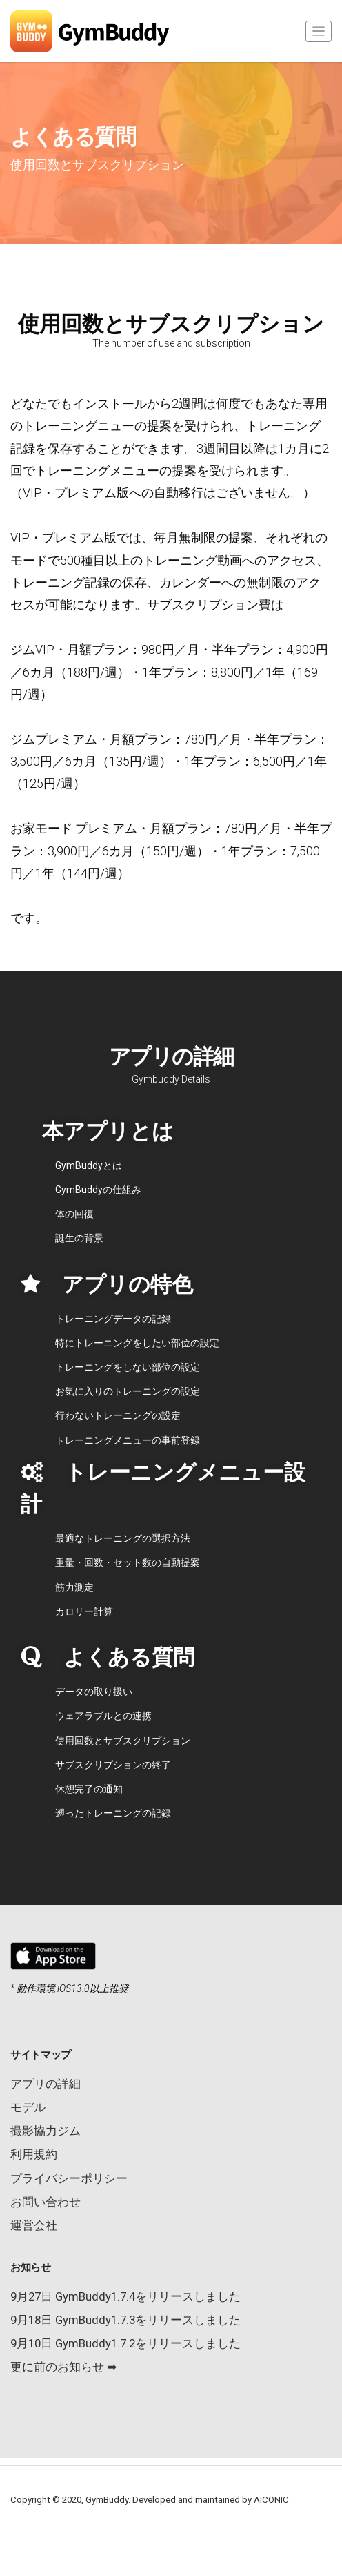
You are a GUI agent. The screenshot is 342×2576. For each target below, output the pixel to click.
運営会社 (33, 2225)
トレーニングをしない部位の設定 (127, 1367)
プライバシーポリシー (69, 2178)
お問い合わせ (45, 2202)
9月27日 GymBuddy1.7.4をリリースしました (125, 2296)
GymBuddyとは (88, 1165)
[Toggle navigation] (318, 31)
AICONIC (271, 2500)
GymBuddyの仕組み (98, 1189)
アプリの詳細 (45, 2084)
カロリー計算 (84, 1611)
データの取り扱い (93, 1691)
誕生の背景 (79, 1237)
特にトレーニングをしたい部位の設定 (137, 1342)
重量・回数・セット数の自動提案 (127, 1562)
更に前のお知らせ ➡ (63, 2367)
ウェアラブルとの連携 (103, 1715)
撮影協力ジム (45, 2131)
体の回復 (74, 1213)
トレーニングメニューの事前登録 (127, 1440)
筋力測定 (74, 1587)
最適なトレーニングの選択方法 (122, 1538)
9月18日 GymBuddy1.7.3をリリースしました (125, 2320)
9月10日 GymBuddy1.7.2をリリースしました (125, 2343)
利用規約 (33, 2154)
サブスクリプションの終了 (113, 1764)
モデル (28, 2107)
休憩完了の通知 (89, 1788)
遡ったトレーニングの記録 (113, 1813)
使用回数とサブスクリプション (122, 1740)
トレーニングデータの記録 (113, 1318)
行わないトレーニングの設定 (118, 1415)
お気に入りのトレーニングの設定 (127, 1391)
